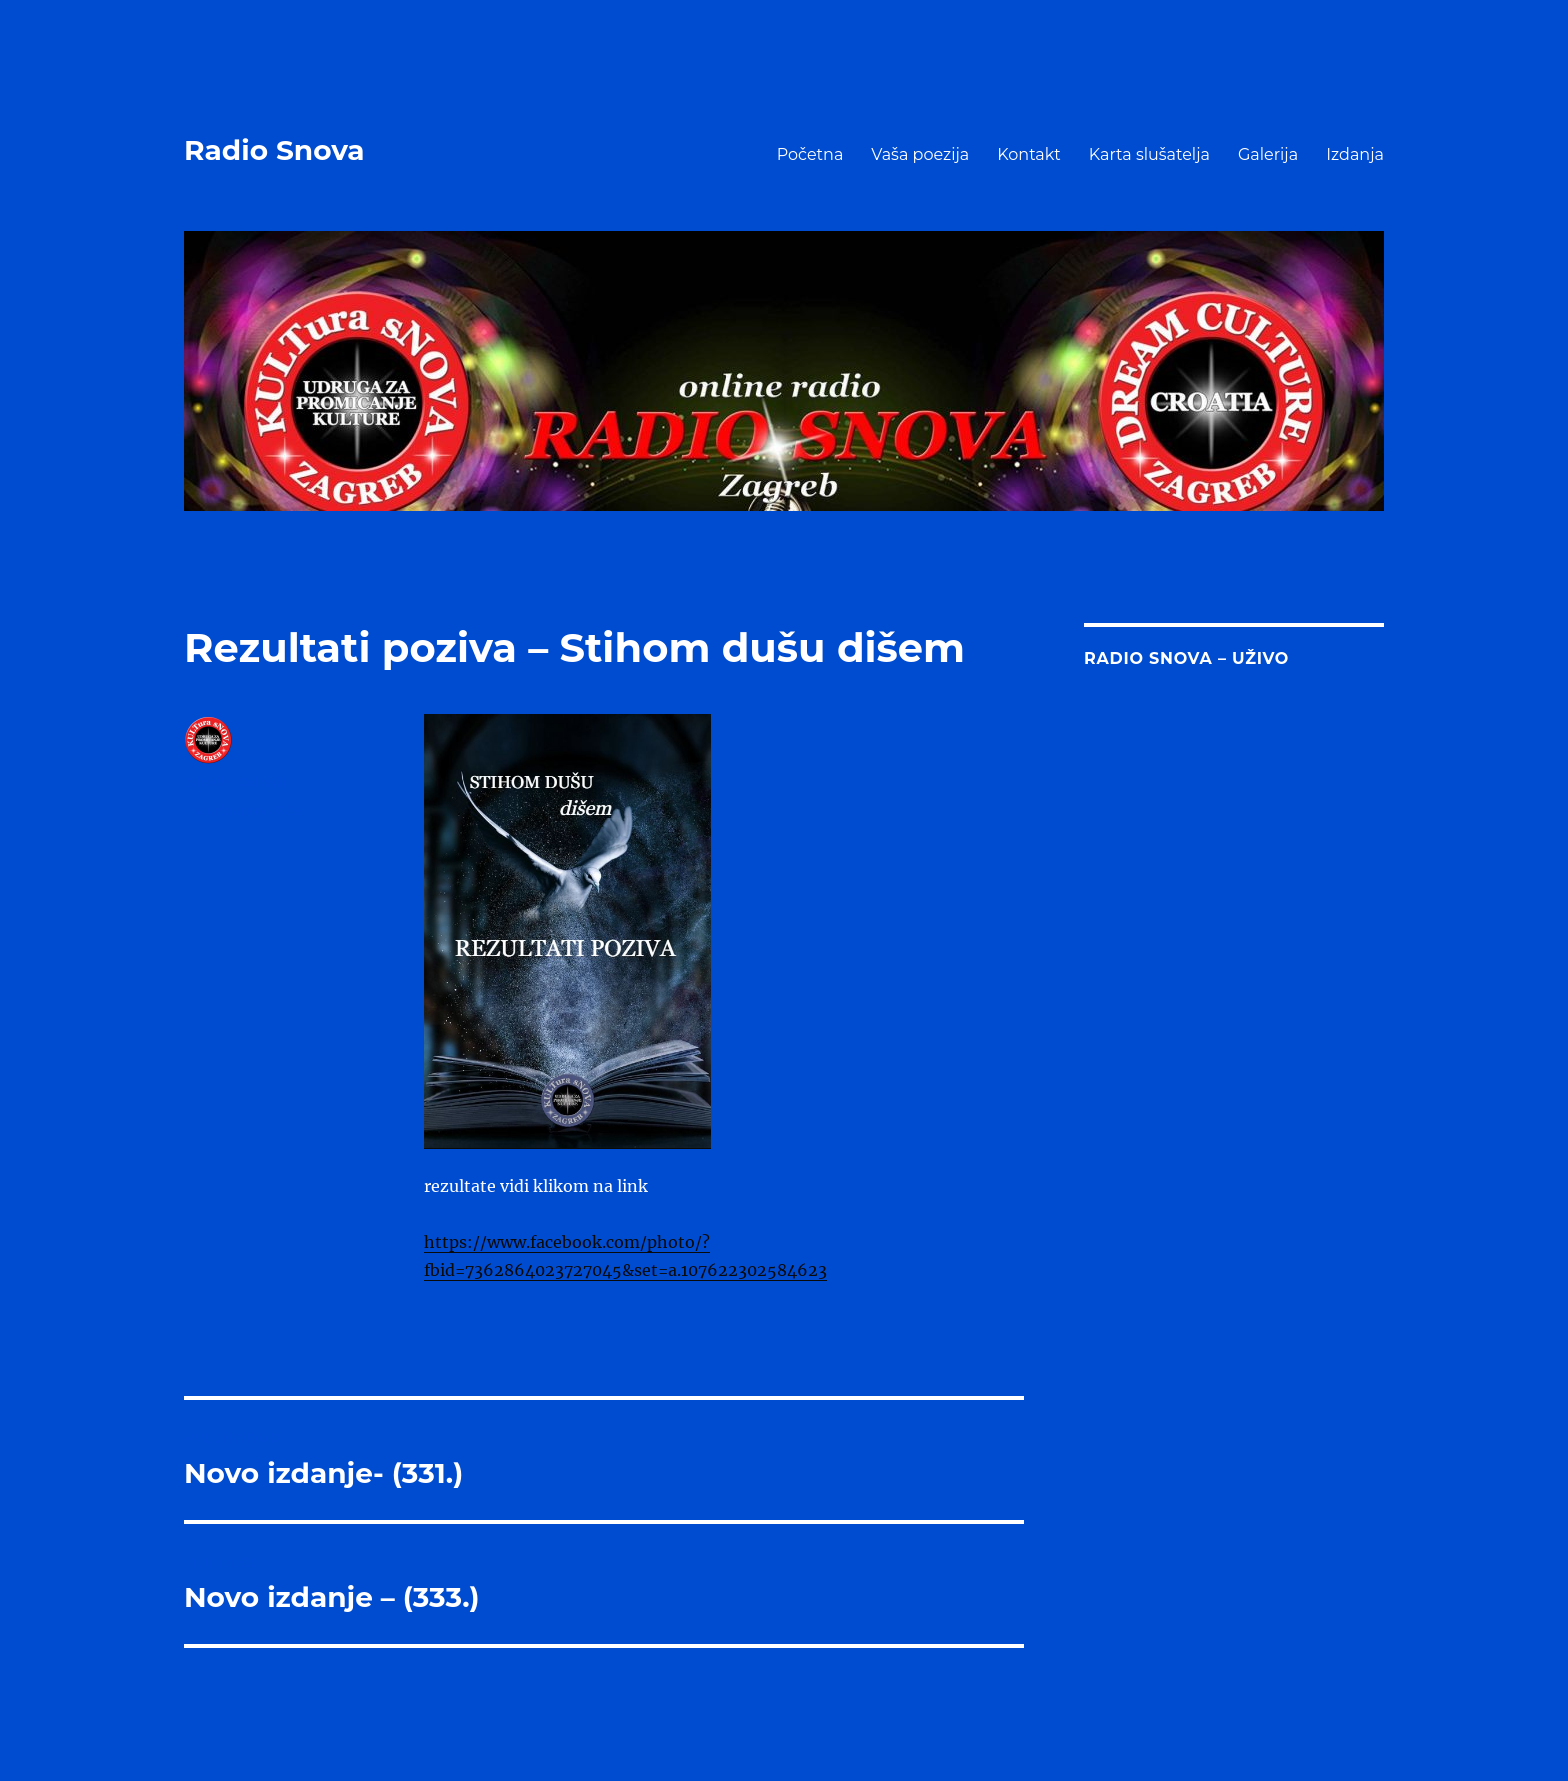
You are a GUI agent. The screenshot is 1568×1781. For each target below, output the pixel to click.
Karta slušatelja (1149, 154)
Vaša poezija (920, 154)
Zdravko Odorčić (237, 782)
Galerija (1268, 154)
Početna (810, 154)
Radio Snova (274, 150)
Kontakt (1029, 154)
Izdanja (1355, 154)
